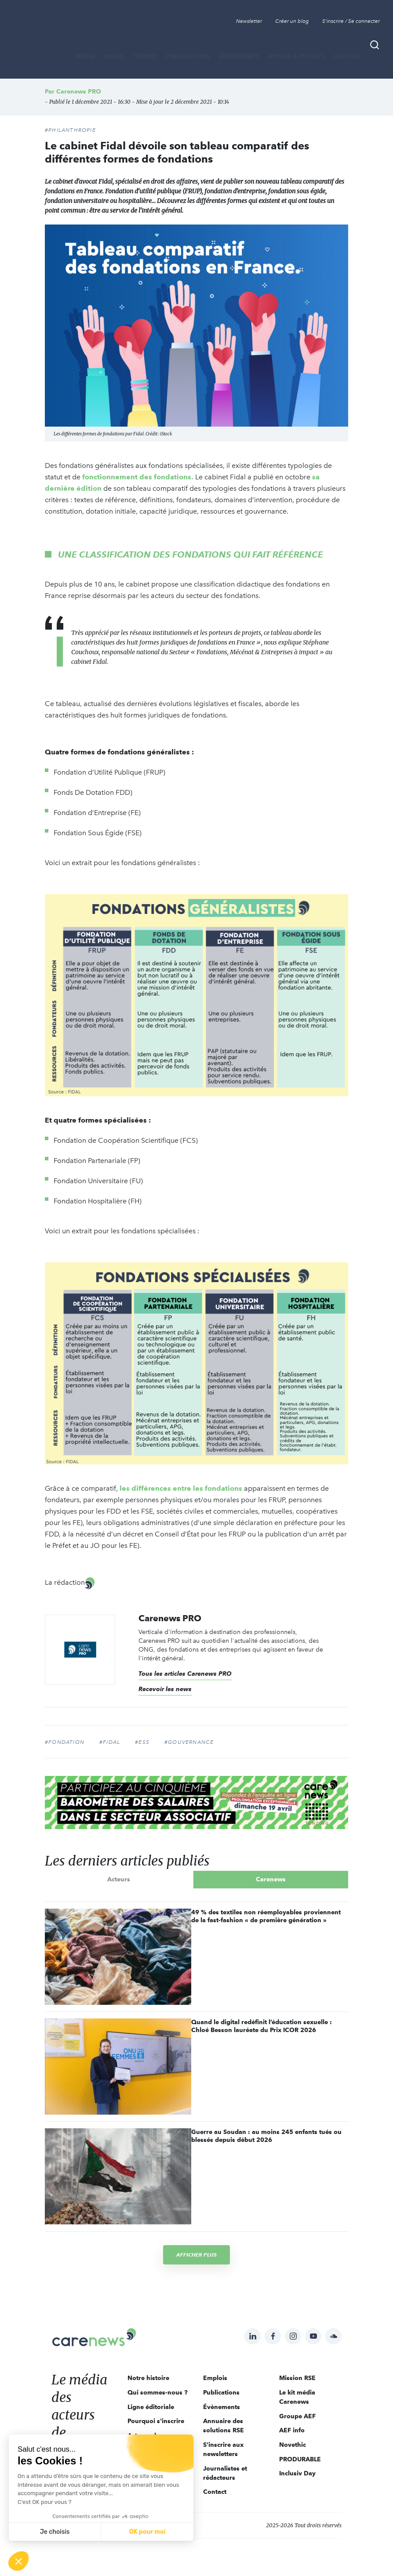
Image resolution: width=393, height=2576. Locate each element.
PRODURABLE (300, 2459)
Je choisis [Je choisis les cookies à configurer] (55, 2532)
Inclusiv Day (297, 2473)
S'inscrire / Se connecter (351, 21)
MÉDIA (85, 56)
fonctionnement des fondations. (137, 477)
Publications (188, 56)
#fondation (64, 1742)
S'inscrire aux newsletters (223, 2449)
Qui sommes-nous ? (157, 2392)
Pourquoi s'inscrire (155, 2420)
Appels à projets (296, 56)
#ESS (142, 1742)
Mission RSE (297, 2377)
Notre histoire (148, 2377)
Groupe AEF (297, 2416)
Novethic (292, 2444)
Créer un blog (292, 21)
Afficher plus (196, 2254)
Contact (214, 2491)
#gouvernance (189, 1742)
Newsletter (249, 21)
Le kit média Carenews (297, 2397)
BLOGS (114, 56)
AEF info (292, 2430)
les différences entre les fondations (181, 1488)
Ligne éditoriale (150, 2406)
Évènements (239, 56)
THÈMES (144, 56)
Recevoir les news (165, 1688)
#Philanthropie (70, 130)
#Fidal (109, 1742)
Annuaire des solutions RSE (223, 2425)
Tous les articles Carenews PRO (185, 1673)
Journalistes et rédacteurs (225, 2473)
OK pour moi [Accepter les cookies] (147, 2532)
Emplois (347, 56)
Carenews (271, 1879)
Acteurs (118, 1879)
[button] (18, 2561)
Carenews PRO (78, 91)
